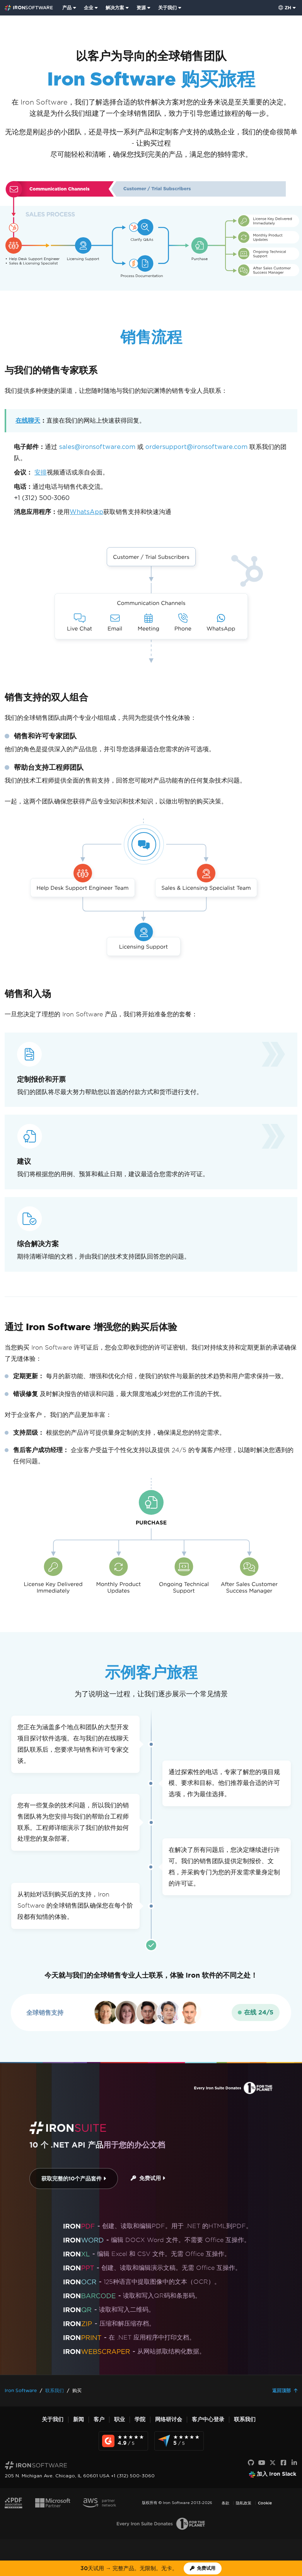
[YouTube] (261, 2463)
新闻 (78, 2419)
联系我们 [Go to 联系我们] (54, 2390)
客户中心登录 (208, 2419)
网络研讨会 (168, 2419)
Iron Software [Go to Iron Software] (21, 2390)
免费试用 (148, 2178)
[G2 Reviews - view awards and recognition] (123, 2441)
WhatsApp (86, 512)
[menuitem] (70, 8)
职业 (119, 2419)
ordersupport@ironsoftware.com (196, 446)
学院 (140, 2419)
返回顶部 (281, 2390)
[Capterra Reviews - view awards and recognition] (179, 2441)
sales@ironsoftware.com (97, 446)
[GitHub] (251, 2463)
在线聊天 (27, 420)
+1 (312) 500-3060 (42, 498)
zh (284, 7)
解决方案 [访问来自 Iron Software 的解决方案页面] (115, 7)
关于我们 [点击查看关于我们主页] (167, 7)
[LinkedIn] (294, 2463)
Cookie (265, 2503)
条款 (225, 2503)
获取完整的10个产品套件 (73, 2179)
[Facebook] (283, 2463)
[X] (273, 2463)
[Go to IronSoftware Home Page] (29, 8)
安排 (40, 472)
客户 (99, 2419)
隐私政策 (243, 2503)
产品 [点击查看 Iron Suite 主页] (67, 7)
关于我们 (52, 2419)
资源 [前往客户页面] (141, 7)
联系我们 (245, 2419)
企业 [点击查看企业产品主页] (88, 7)
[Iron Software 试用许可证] (203, 2568)
